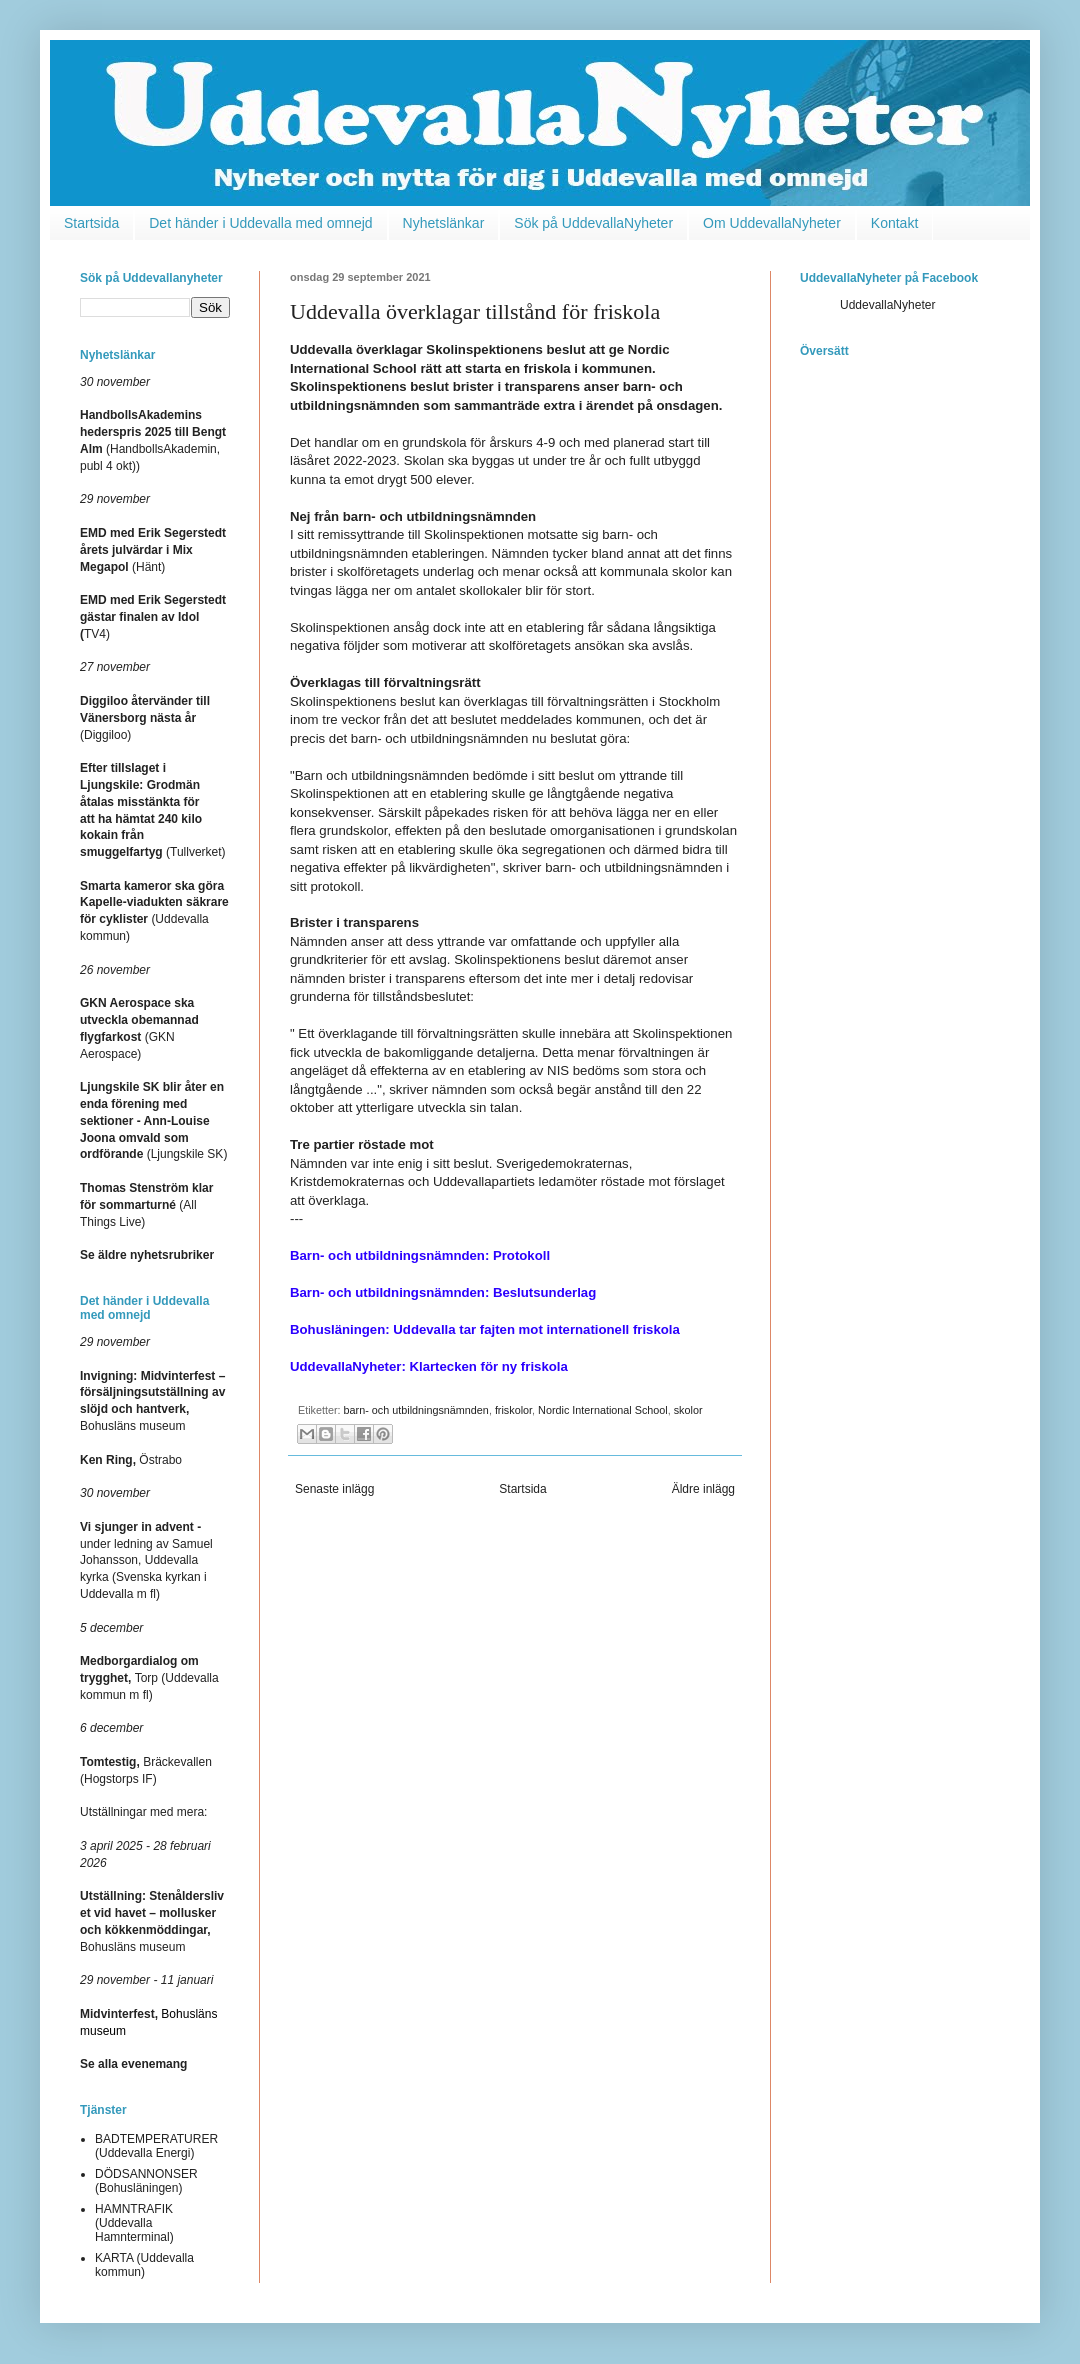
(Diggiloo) (145, 718)
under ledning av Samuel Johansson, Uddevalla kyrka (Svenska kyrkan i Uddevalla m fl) (146, 1560)
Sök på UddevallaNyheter (593, 223)
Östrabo (131, 1460)
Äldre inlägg (703, 1489)
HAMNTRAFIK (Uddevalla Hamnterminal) (134, 2223)
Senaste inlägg (334, 1489)
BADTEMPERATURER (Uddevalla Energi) (156, 2146)
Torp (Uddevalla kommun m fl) (149, 1678)
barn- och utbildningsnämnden (416, 1410)
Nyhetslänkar (444, 223)
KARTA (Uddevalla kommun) (144, 2265)
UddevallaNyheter (887, 305)
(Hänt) (153, 550)
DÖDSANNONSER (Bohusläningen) (146, 2181)
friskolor (513, 1410)
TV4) (153, 617)
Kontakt (894, 223)
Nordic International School (603, 1410)
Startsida (91, 223)
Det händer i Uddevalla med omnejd (260, 223)
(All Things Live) (146, 1205)
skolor (688, 1410)
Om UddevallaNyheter (772, 223)
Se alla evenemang (133, 2064)
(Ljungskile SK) (153, 1120)
